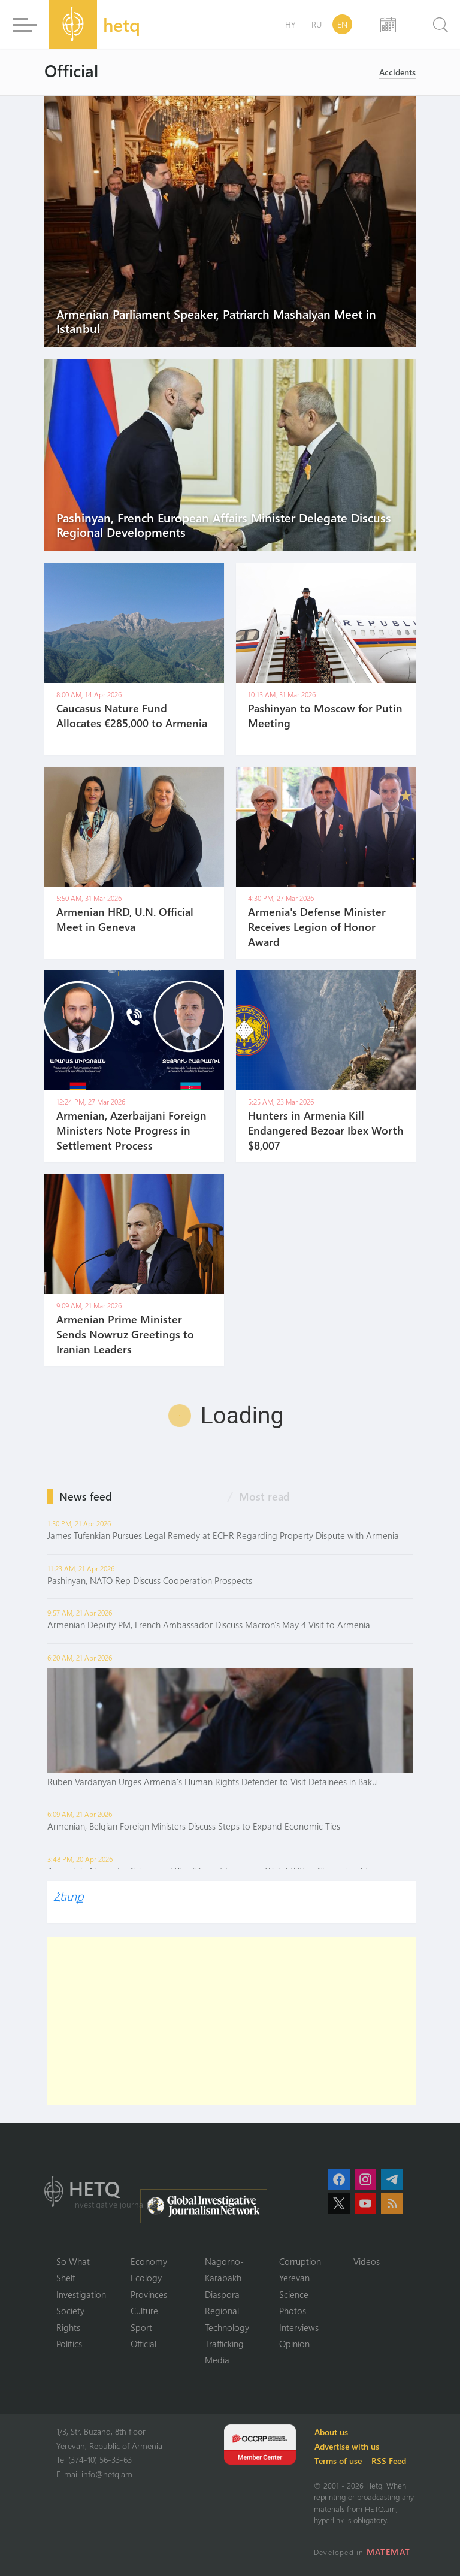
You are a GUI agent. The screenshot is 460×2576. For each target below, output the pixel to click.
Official (143, 2344)
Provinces (149, 2294)
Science (293, 2294)
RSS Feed (389, 2460)
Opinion (294, 2344)
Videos (366, 2261)
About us (332, 2432)
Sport (141, 2327)
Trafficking (224, 2344)
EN (342, 24)
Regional (222, 2311)
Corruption (300, 2261)
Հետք (68, 1896)
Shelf (65, 2278)
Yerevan (294, 2278)
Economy (149, 2261)
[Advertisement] (233, 2021)
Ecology (146, 2278)
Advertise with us (347, 2446)
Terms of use (338, 2460)
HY (290, 24)
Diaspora (222, 2294)
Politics (69, 2344)
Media (217, 2360)
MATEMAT (388, 2551)
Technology (227, 2327)
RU (316, 24)
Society (70, 2311)
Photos (292, 2311)
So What (73, 2261)
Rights (68, 2327)
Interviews (299, 2327)
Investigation (81, 2294)
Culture (144, 2311)
